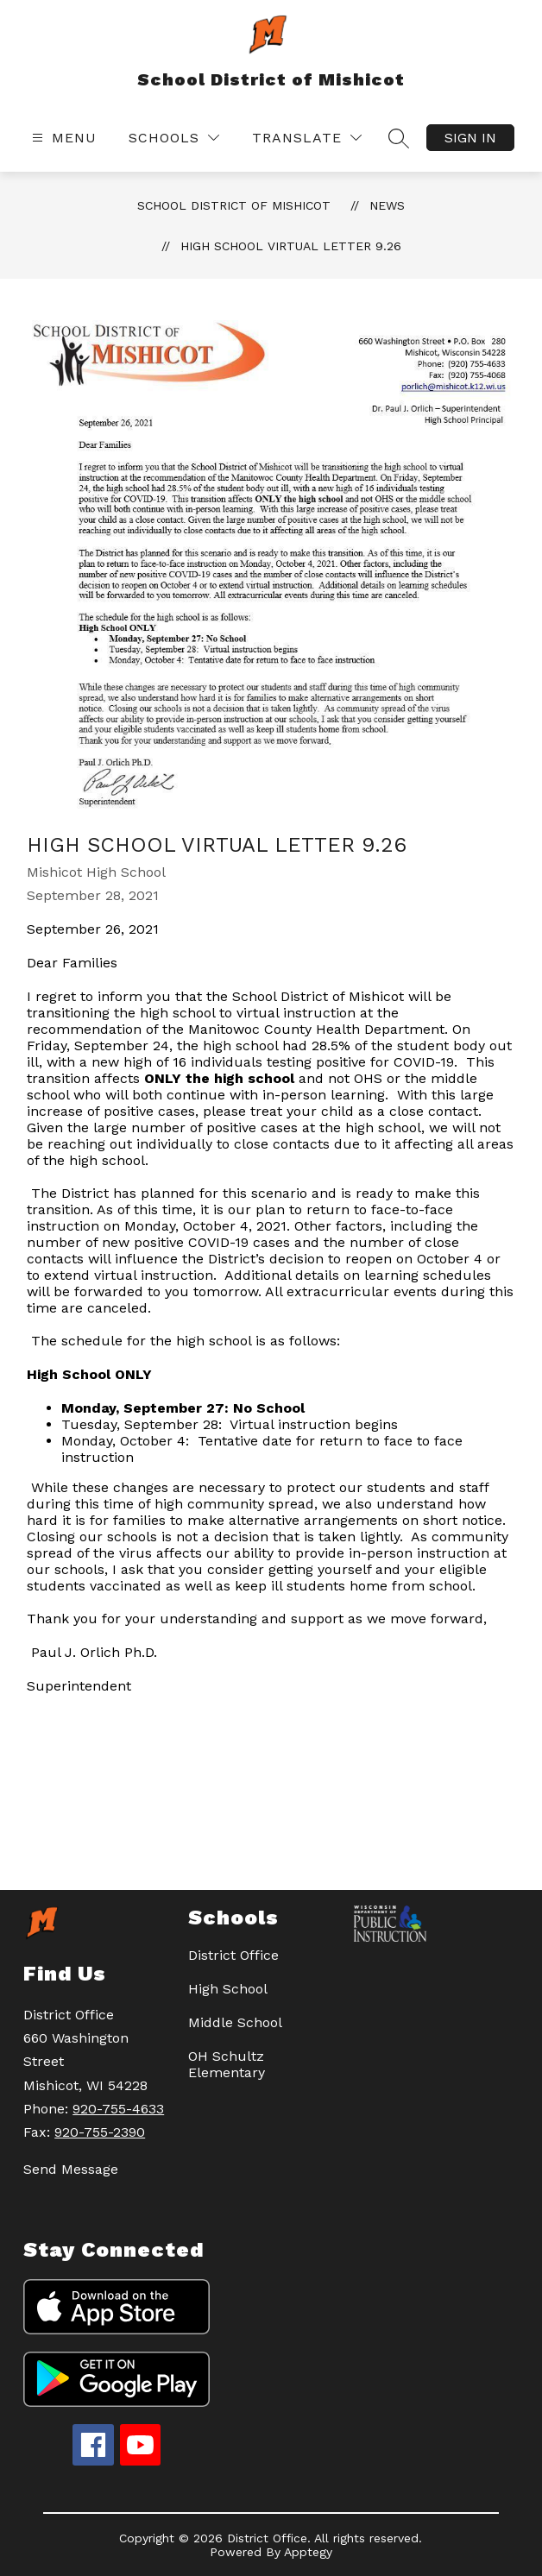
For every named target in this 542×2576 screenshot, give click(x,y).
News (387, 205)
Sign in (470, 137)
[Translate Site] (307, 137)
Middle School (235, 2022)
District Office (233, 1955)
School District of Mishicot (234, 205)
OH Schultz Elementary (226, 2064)
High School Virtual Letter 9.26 (290, 246)
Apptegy (308, 2552)
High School (228, 1989)
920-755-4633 (118, 2108)
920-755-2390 (99, 2132)
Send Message (70, 2169)
